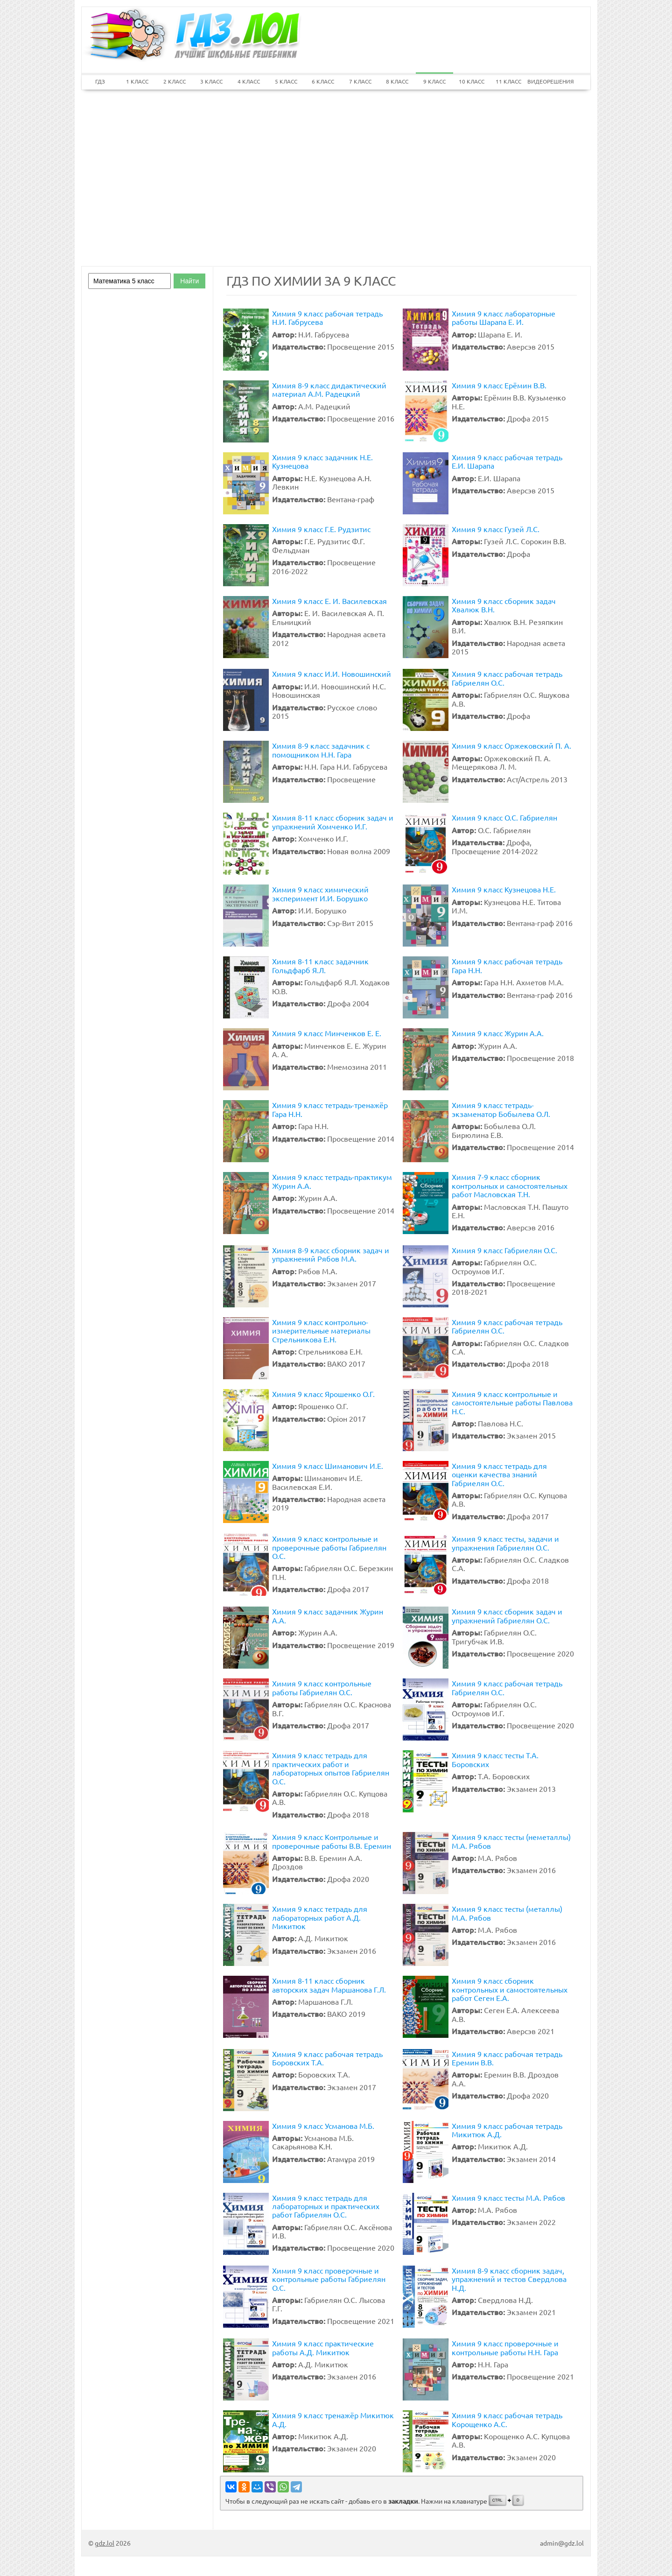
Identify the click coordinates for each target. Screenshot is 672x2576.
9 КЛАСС (434, 81)
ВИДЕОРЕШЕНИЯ (546, 81)
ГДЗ (100, 81)
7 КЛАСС (360, 81)
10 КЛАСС (471, 81)
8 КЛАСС (397, 81)
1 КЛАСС (137, 81)
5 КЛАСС (286, 81)
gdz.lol (104, 2543)
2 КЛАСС (174, 81)
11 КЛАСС (508, 81)
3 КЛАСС (211, 81)
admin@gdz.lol (562, 2543)
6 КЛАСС (323, 81)
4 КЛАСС (249, 81)
